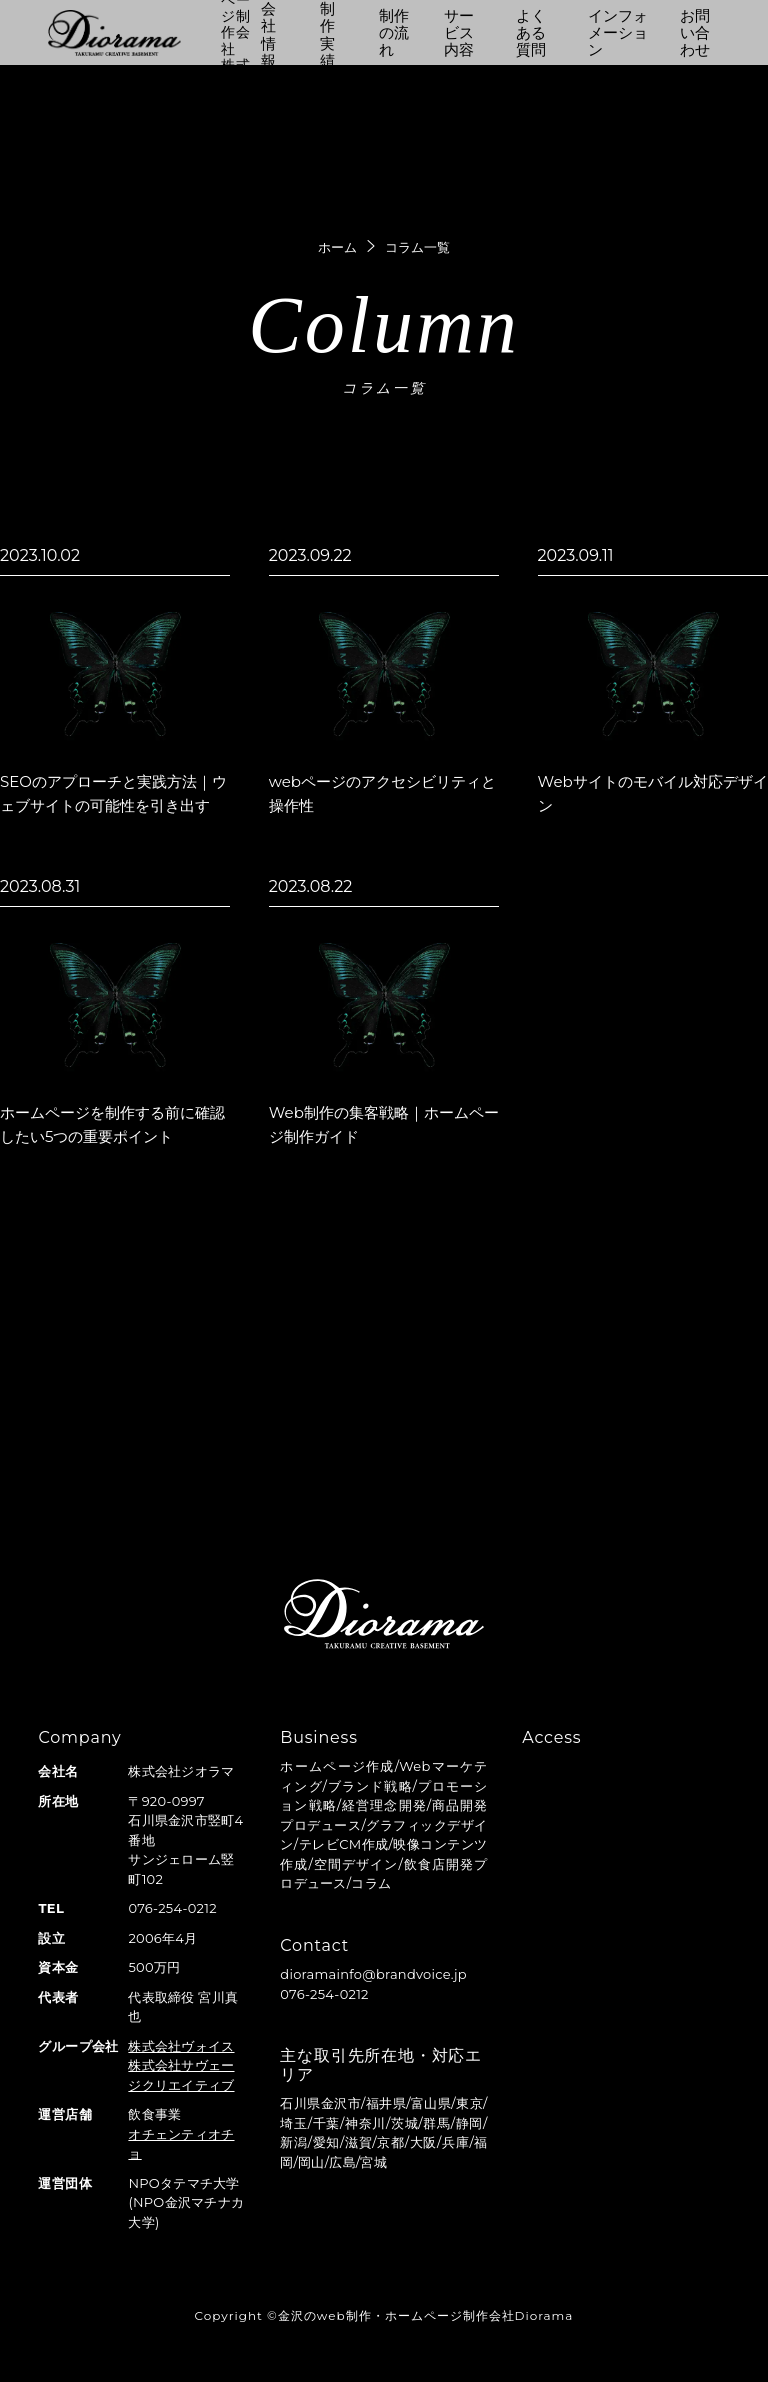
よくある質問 (531, 33)
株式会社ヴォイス (181, 2046)
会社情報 (268, 34)
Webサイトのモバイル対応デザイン (653, 793)
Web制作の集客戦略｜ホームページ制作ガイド (384, 1124)
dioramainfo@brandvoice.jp (373, 1974)
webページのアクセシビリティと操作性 (382, 793)
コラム (371, 1883)
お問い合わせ (695, 33)
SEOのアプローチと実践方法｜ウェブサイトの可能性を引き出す (113, 793)
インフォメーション (618, 33)
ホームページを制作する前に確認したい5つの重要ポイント (112, 1124)
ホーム (337, 247)
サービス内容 (459, 33)
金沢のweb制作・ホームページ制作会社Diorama (426, 2315)
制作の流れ (394, 33)
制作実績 (327, 34)
